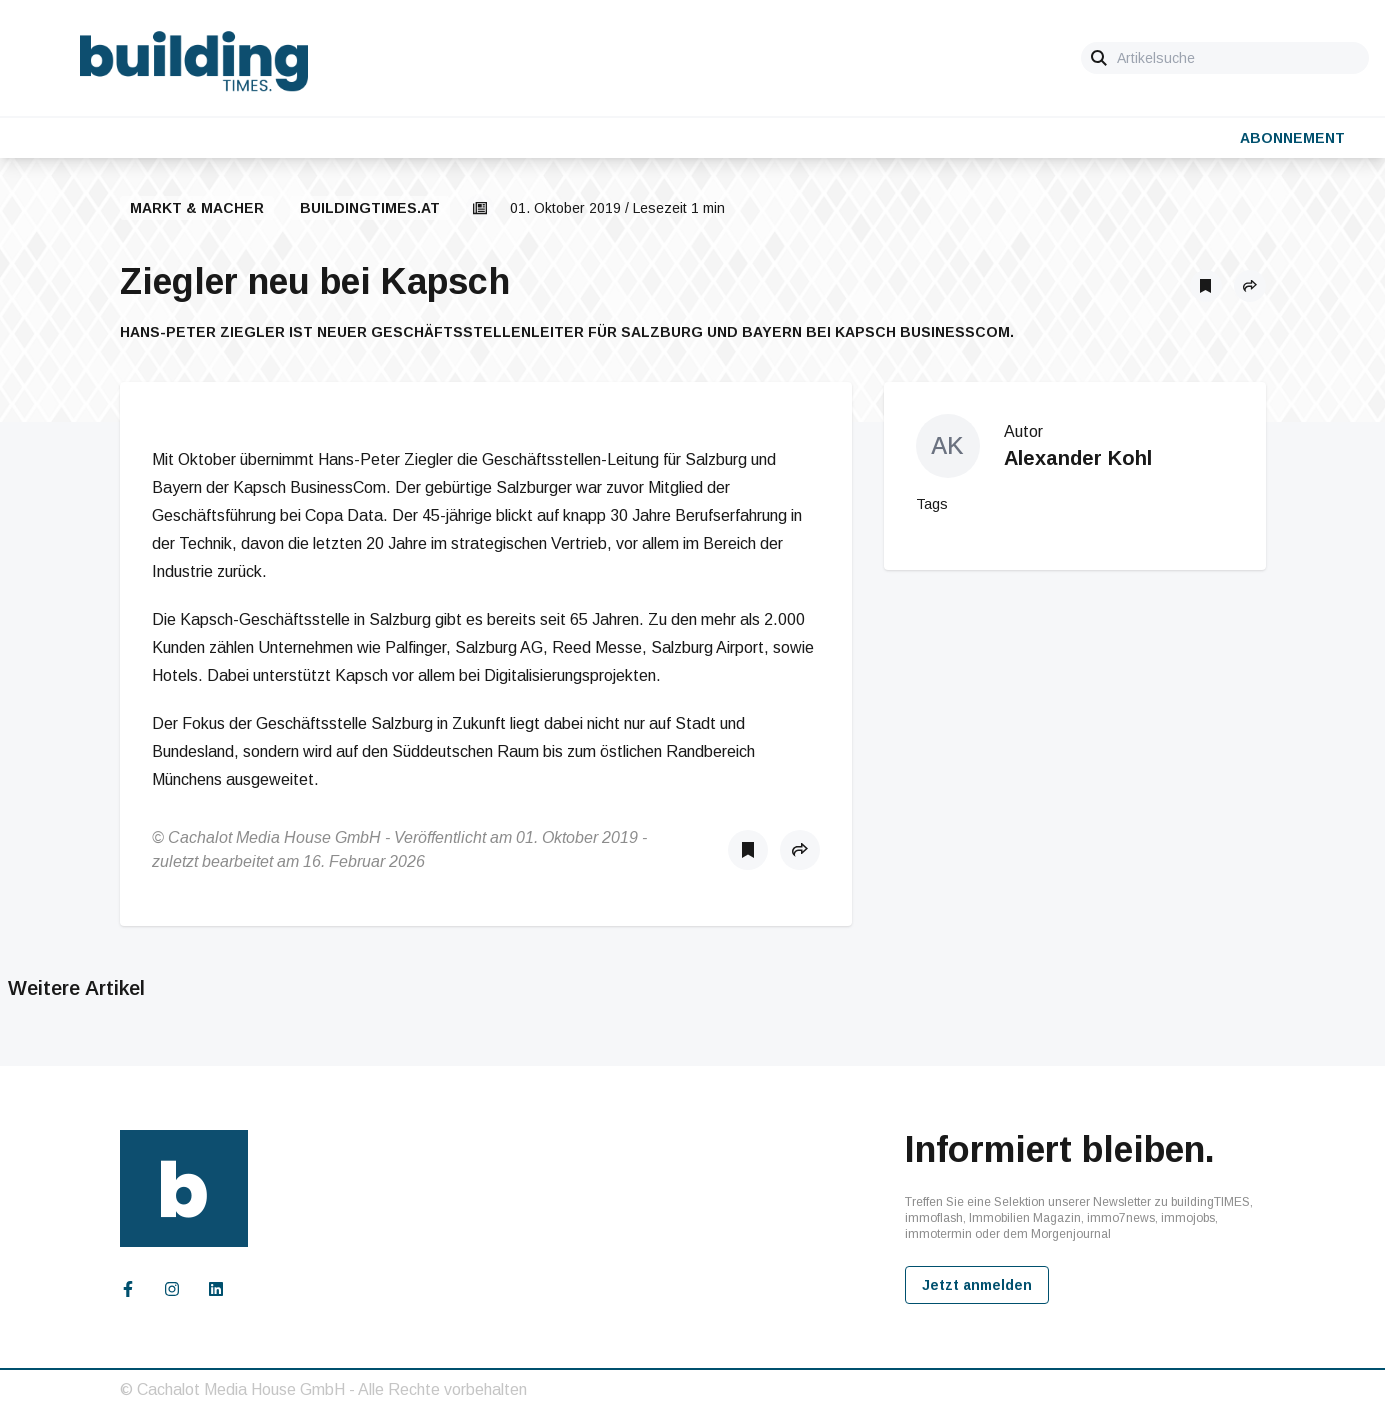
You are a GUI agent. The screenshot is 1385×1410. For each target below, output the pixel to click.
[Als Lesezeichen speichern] (1206, 286)
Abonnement (1292, 138)
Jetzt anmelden (977, 1285)
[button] (1250, 286)
